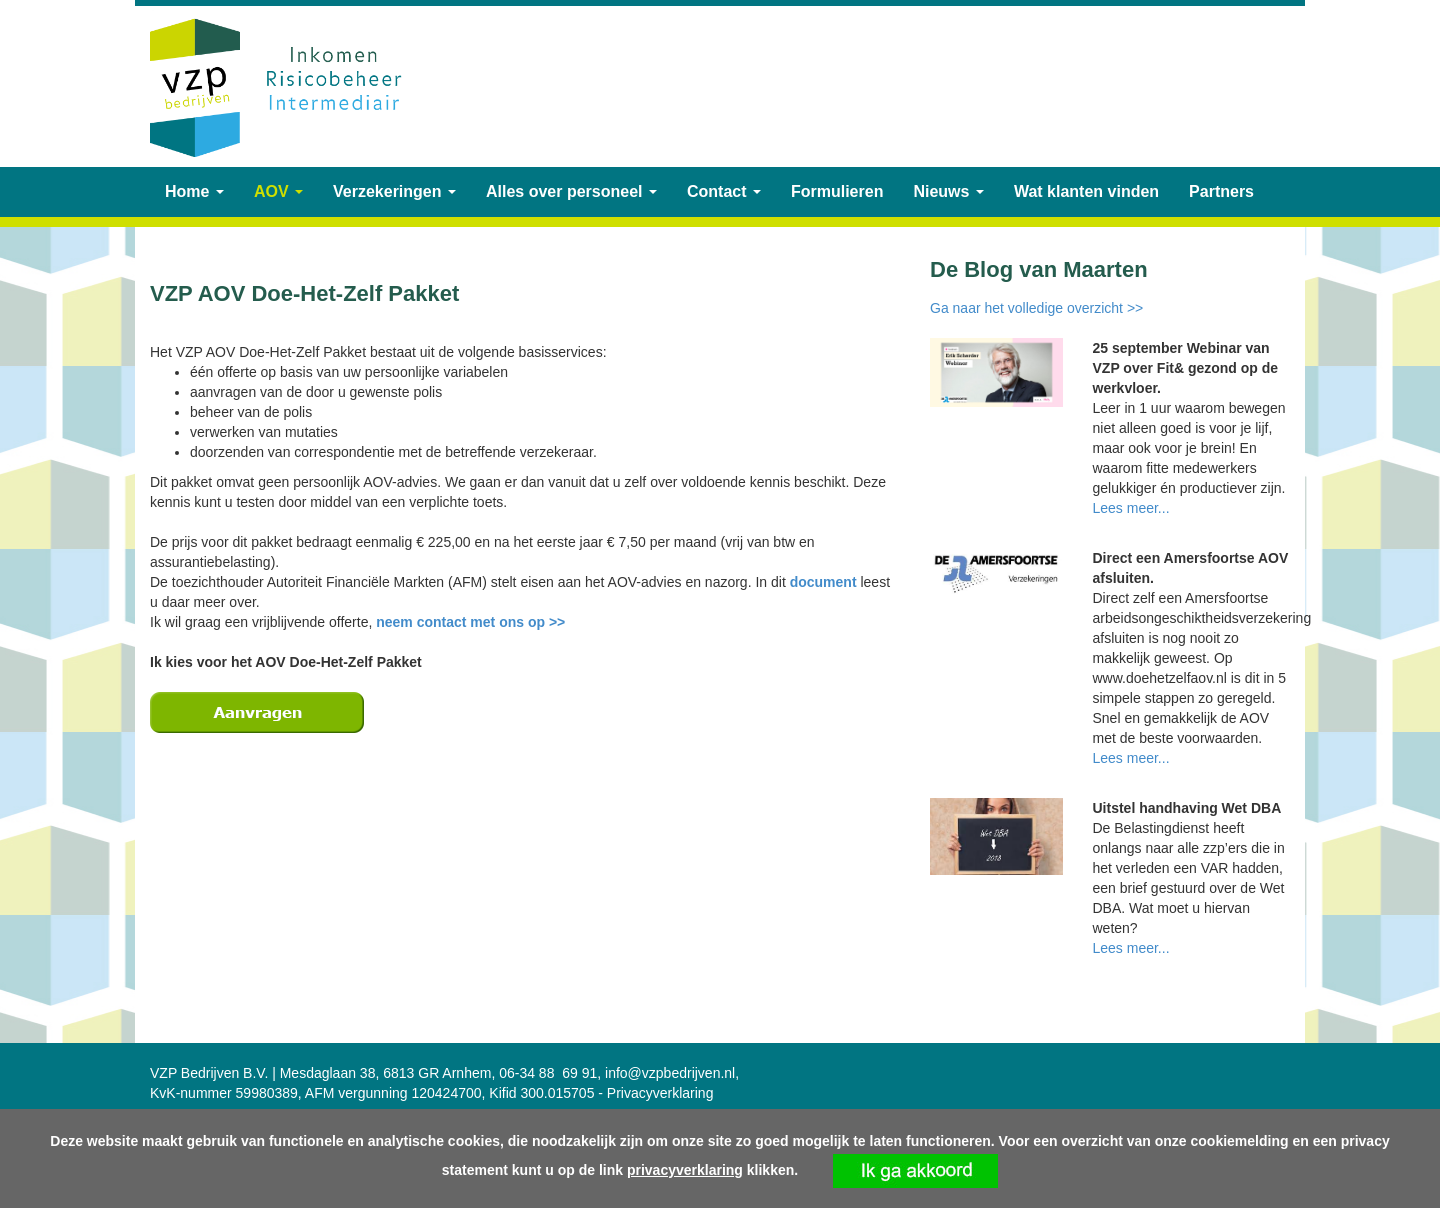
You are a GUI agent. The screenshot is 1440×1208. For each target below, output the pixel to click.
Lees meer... (1131, 508)
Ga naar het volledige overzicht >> (1036, 308)
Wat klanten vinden (1086, 191)
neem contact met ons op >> (470, 622)
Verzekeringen (394, 191)
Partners (1221, 191)
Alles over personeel (571, 191)
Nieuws (948, 191)
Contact (724, 191)
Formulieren (837, 191)
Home (194, 191)
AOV (278, 191)
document (825, 582)
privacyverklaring (685, 1170)
